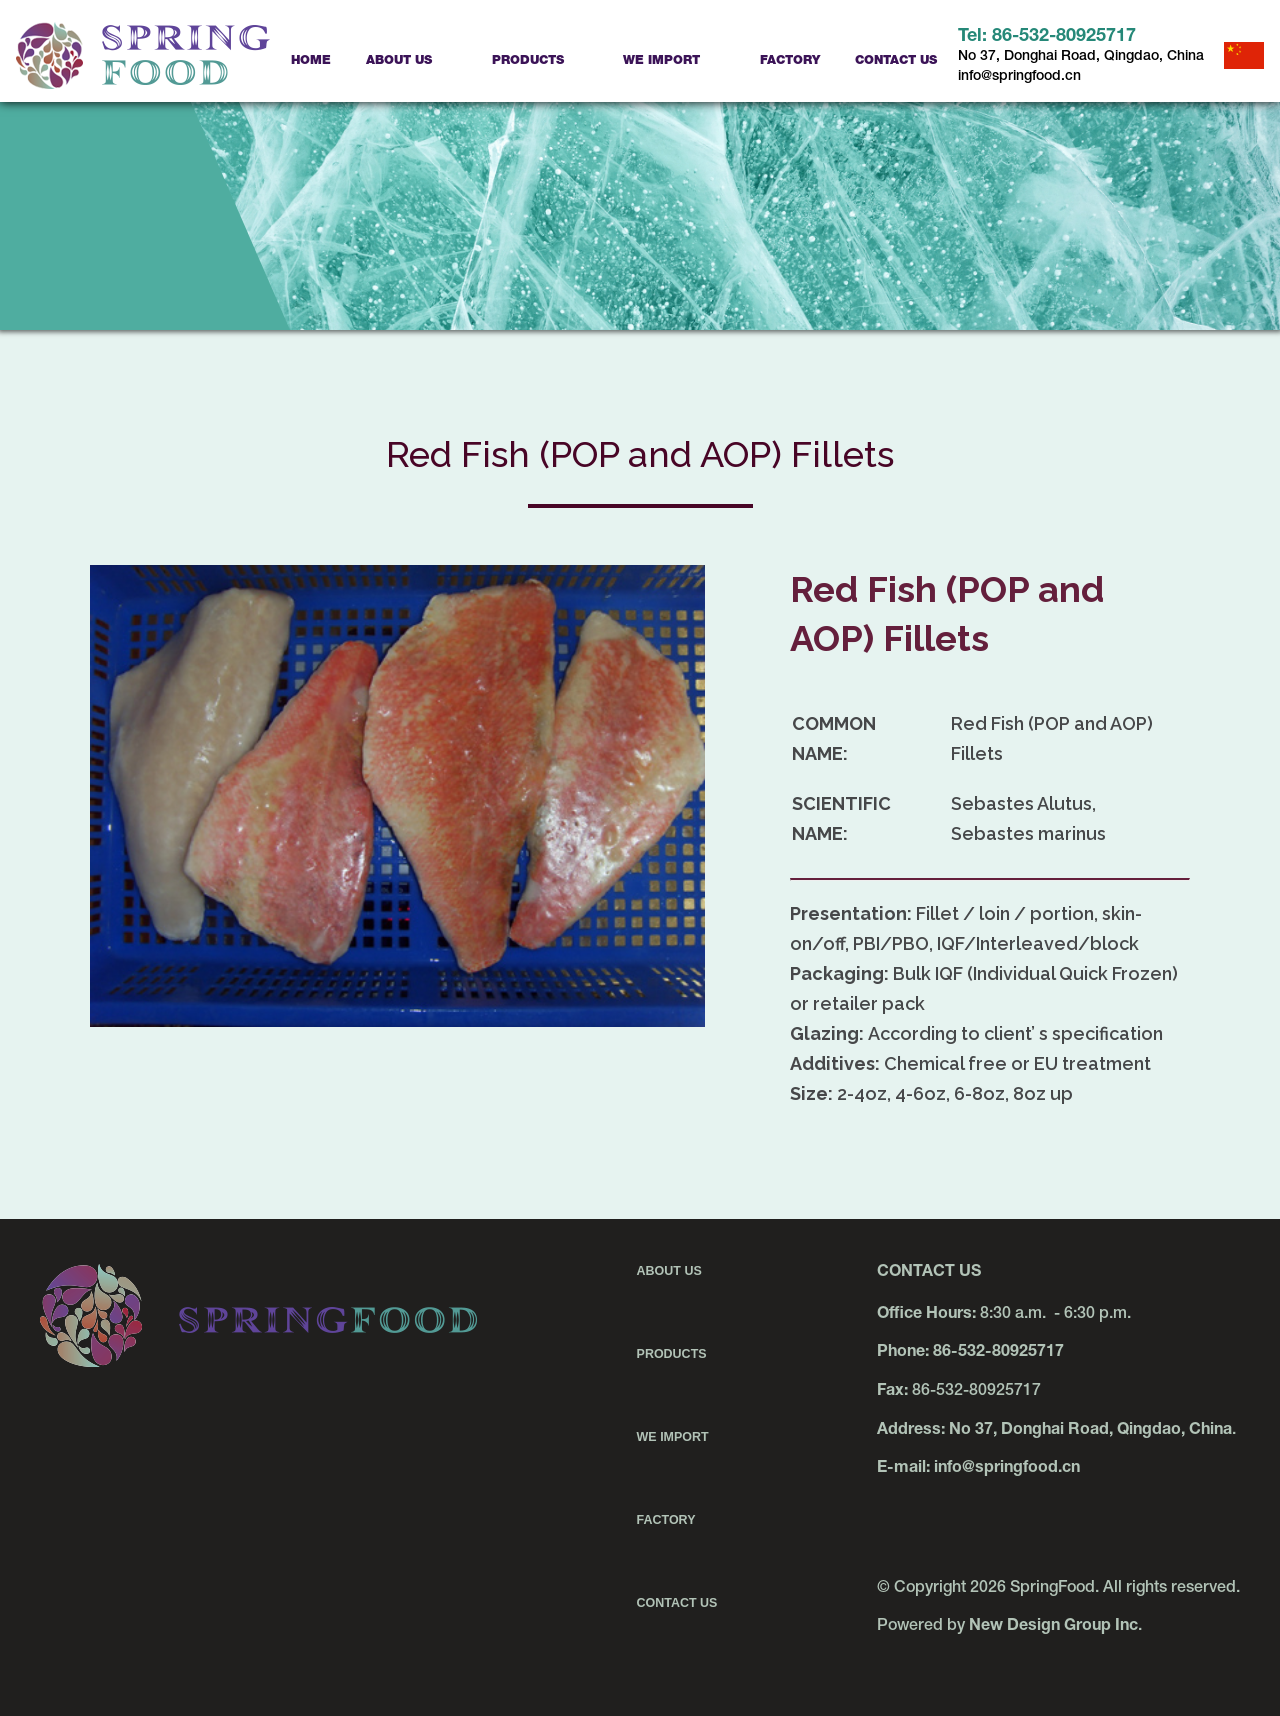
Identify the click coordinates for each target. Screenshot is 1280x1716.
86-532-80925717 (998, 1353)
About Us (399, 61)
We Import (661, 61)
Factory (790, 61)
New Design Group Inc (1053, 1627)
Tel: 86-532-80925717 (1047, 37)
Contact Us (896, 61)
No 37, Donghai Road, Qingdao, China (1081, 57)
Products (528, 61)
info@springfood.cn (1019, 77)
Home (311, 61)
